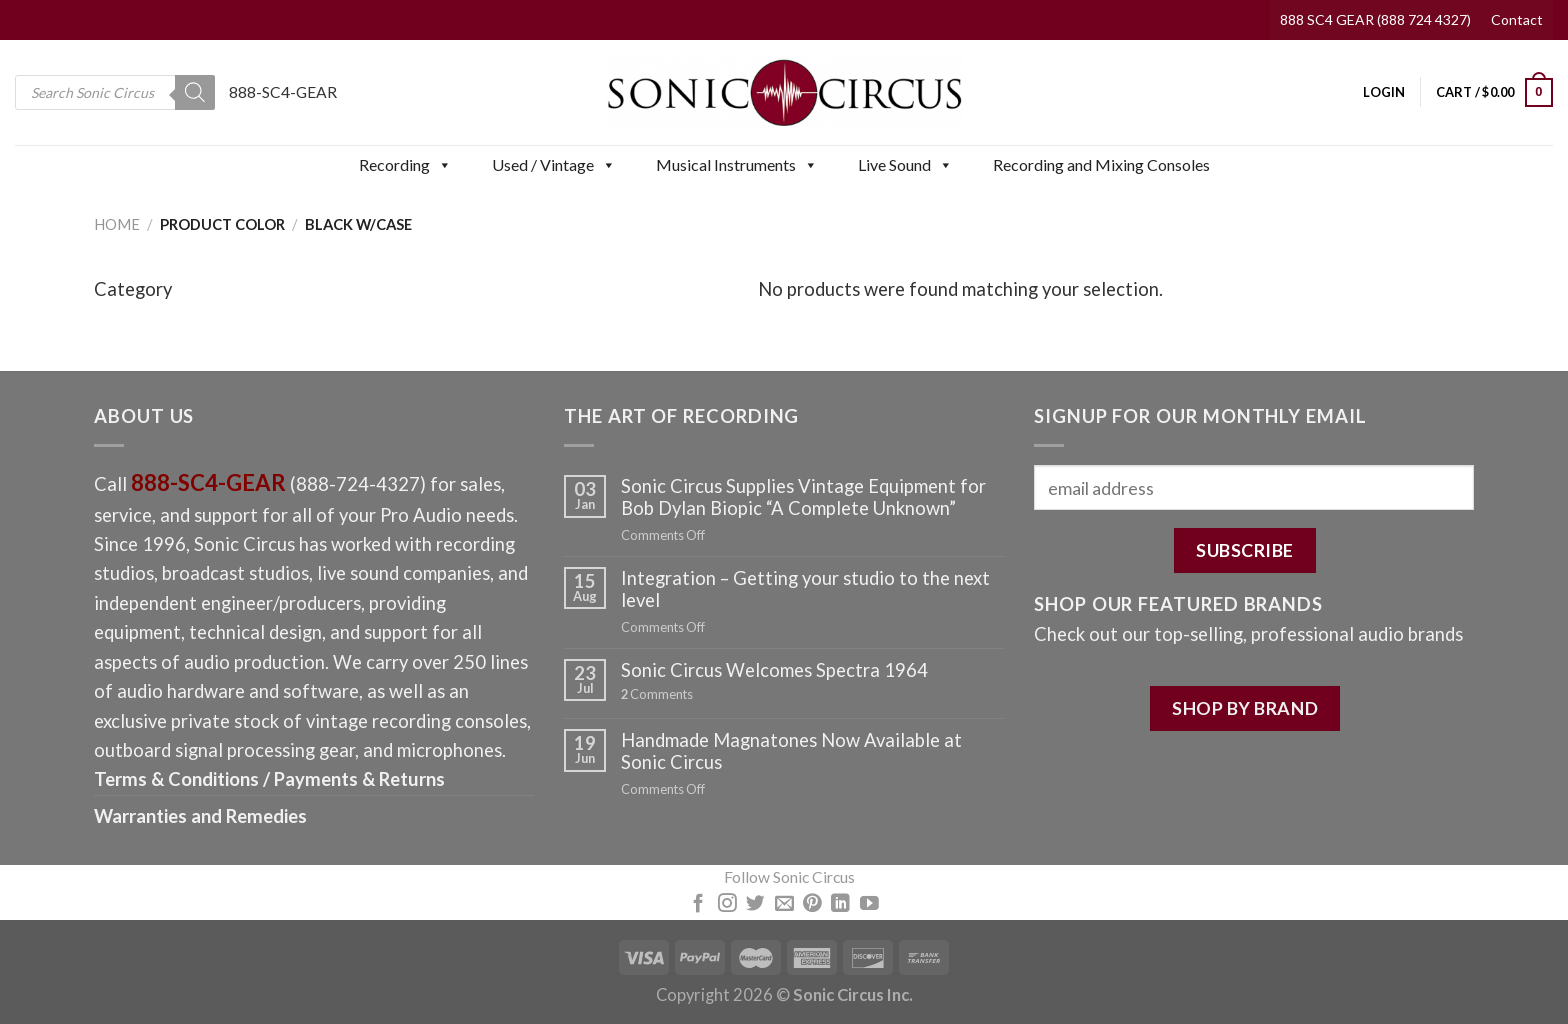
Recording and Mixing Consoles (1101, 164)
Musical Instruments (737, 165)
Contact (1517, 19)
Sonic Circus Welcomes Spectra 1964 (774, 670)
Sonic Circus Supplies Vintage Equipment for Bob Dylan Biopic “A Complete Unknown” (803, 497)
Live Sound (905, 165)
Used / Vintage (554, 165)
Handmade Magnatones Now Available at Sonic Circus (791, 751)
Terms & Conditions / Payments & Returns (269, 779)
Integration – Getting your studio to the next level (805, 589)
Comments (657, 694)
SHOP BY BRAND (1245, 708)
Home (117, 224)
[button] (444, 165)
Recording (405, 165)
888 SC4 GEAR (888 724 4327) (1375, 19)
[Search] (195, 92)
